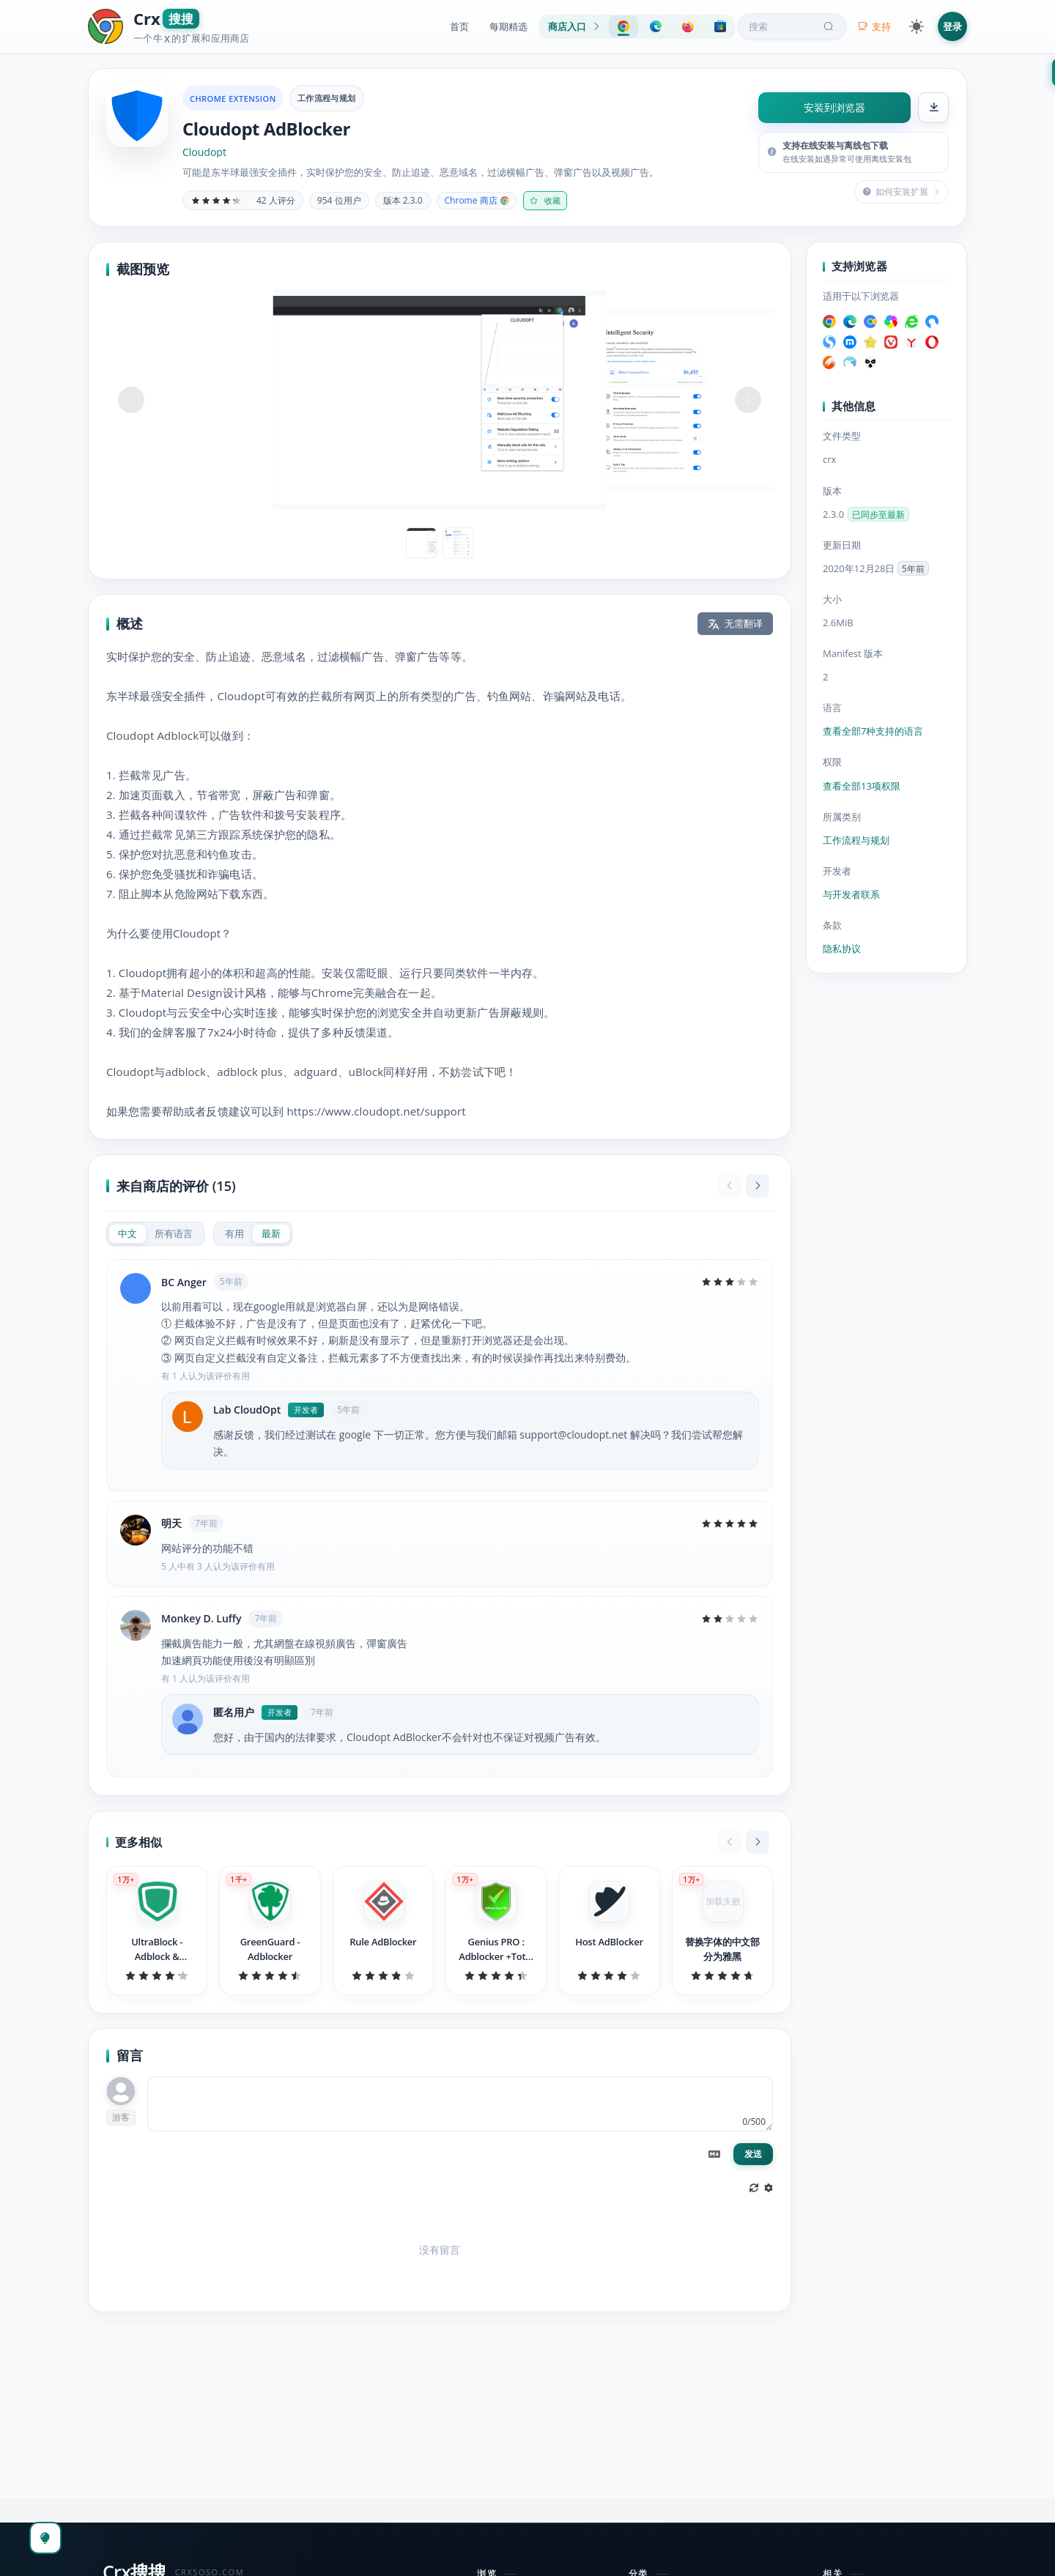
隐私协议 (842, 948)
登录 (952, 26)
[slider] (216, 200)
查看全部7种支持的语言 (873, 731)
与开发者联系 (851, 894)
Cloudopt (204, 152)
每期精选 (508, 26)
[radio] (127, 1234)
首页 (459, 26)
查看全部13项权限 (861, 786)
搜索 (793, 26)
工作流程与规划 (326, 97)
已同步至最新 (878, 514)
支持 (874, 26)
